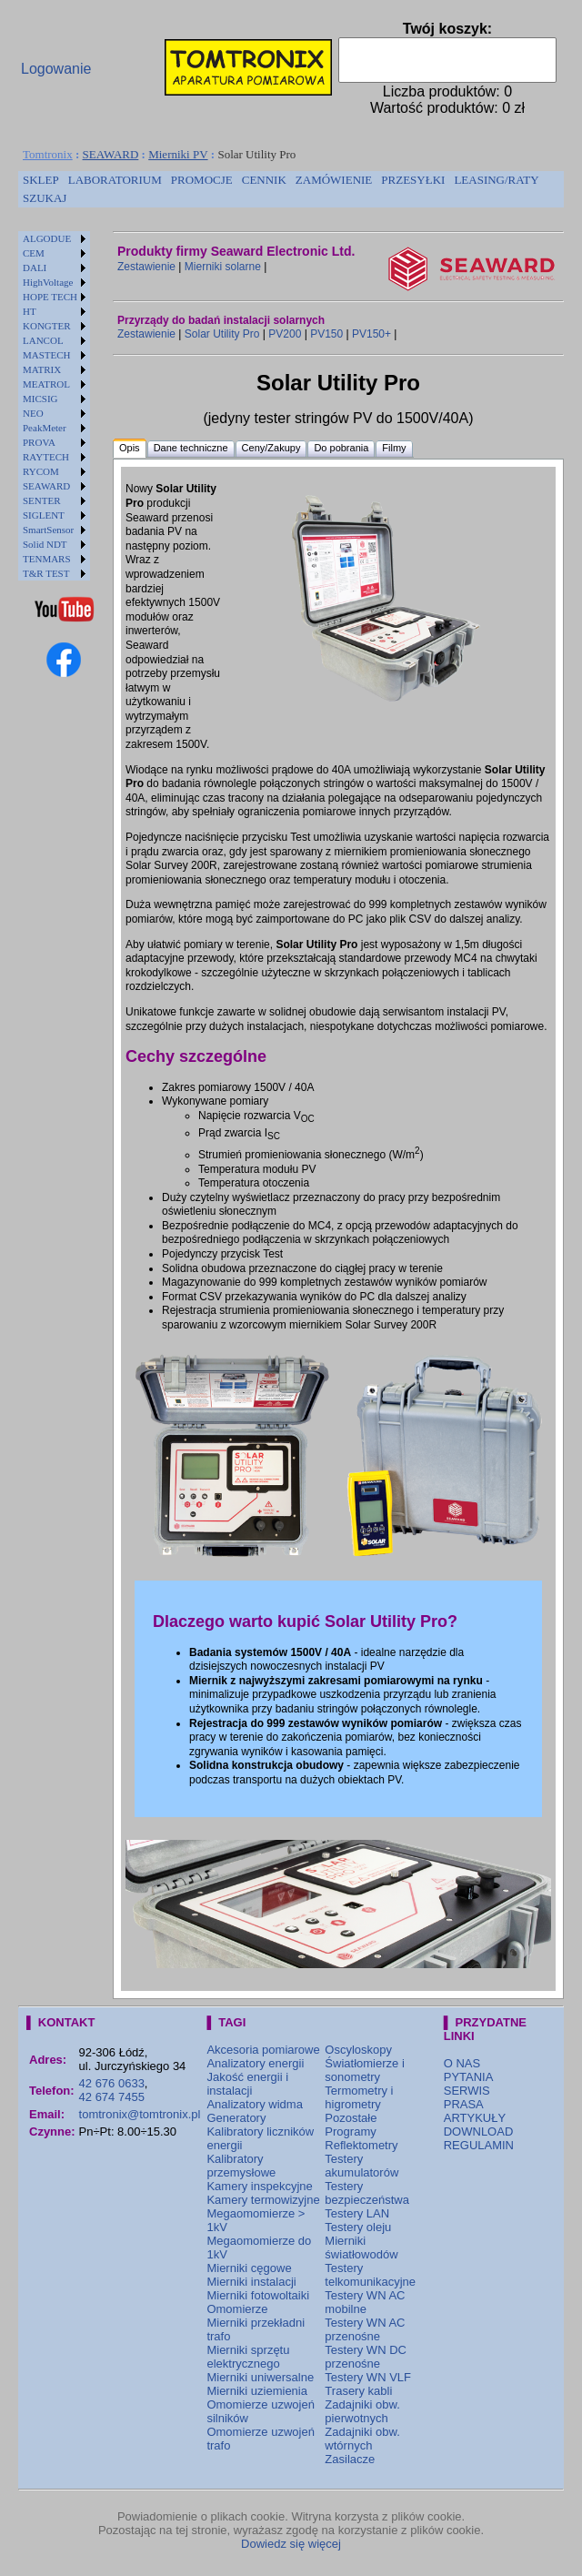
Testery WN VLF (368, 2377)
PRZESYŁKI (413, 180)
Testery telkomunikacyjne (370, 2274)
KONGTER (47, 325)
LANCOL (43, 340)
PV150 (326, 334)
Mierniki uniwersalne (260, 2377)
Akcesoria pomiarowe (262, 2049)
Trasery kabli (358, 2391)
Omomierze (236, 2309)
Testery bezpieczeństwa (367, 2193)
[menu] (54, 406)
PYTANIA (469, 2077)
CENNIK (264, 180)
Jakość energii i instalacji (247, 2083)
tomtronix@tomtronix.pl (140, 2114)
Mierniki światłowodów (361, 2247)
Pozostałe (350, 2118)
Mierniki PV (177, 154)
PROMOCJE (202, 180)
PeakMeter (44, 427)
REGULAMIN (479, 2145)
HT (29, 311)
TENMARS (47, 558)
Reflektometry (361, 2145)
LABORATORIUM (115, 180)
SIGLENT (44, 515)
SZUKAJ (44, 198)
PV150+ (371, 334)
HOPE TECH (50, 296)
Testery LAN (357, 2213)
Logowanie (56, 68)
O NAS (462, 2063)
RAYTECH (46, 456)
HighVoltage (48, 282)
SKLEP (41, 180)
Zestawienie (146, 266)
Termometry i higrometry (359, 2097)
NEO (33, 413)
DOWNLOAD (479, 2131)
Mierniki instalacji (251, 2281)
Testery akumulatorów (361, 2165)
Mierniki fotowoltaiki (257, 2295)
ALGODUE (47, 238)
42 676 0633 (112, 2083)
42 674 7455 (112, 2097)
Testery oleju (358, 2227)
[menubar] (291, 189)
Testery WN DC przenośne (365, 2356)
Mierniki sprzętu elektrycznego (247, 2356)
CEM (34, 252)
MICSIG (40, 398)
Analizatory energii (255, 2063)
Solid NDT (45, 544)
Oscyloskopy (358, 2049)
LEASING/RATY (496, 180)
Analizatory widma (254, 2104)
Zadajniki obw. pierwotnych (362, 2411)
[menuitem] (41, 180)
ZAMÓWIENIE (334, 180)
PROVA (39, 442)
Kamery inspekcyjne (259, 2186)
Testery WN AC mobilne (365, 2302)
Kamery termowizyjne (262, 2200)
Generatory (236, 2118)
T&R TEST (46, 573)
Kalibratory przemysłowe (241, 2165)
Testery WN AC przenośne (365, 2329)
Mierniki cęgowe (248, 2268)
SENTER (42, 500)
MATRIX (42, 369)
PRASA (464, 2104)
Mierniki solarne (223, 266)
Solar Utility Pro (222, 334)
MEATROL (46, 384)
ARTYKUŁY (475, 2118)
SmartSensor (48, 529)
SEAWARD (111, 154)
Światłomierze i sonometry (364, 2070)
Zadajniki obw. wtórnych (362, 2438)
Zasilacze (350, 2459)
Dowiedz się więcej (291, 2544)
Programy (350, 2131)
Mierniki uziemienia (256, 2391)
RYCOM (41, 471)
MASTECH (47, 354)
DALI (34, 267)
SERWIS (467, 2090)
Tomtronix (48, 154)
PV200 (284, 334)
